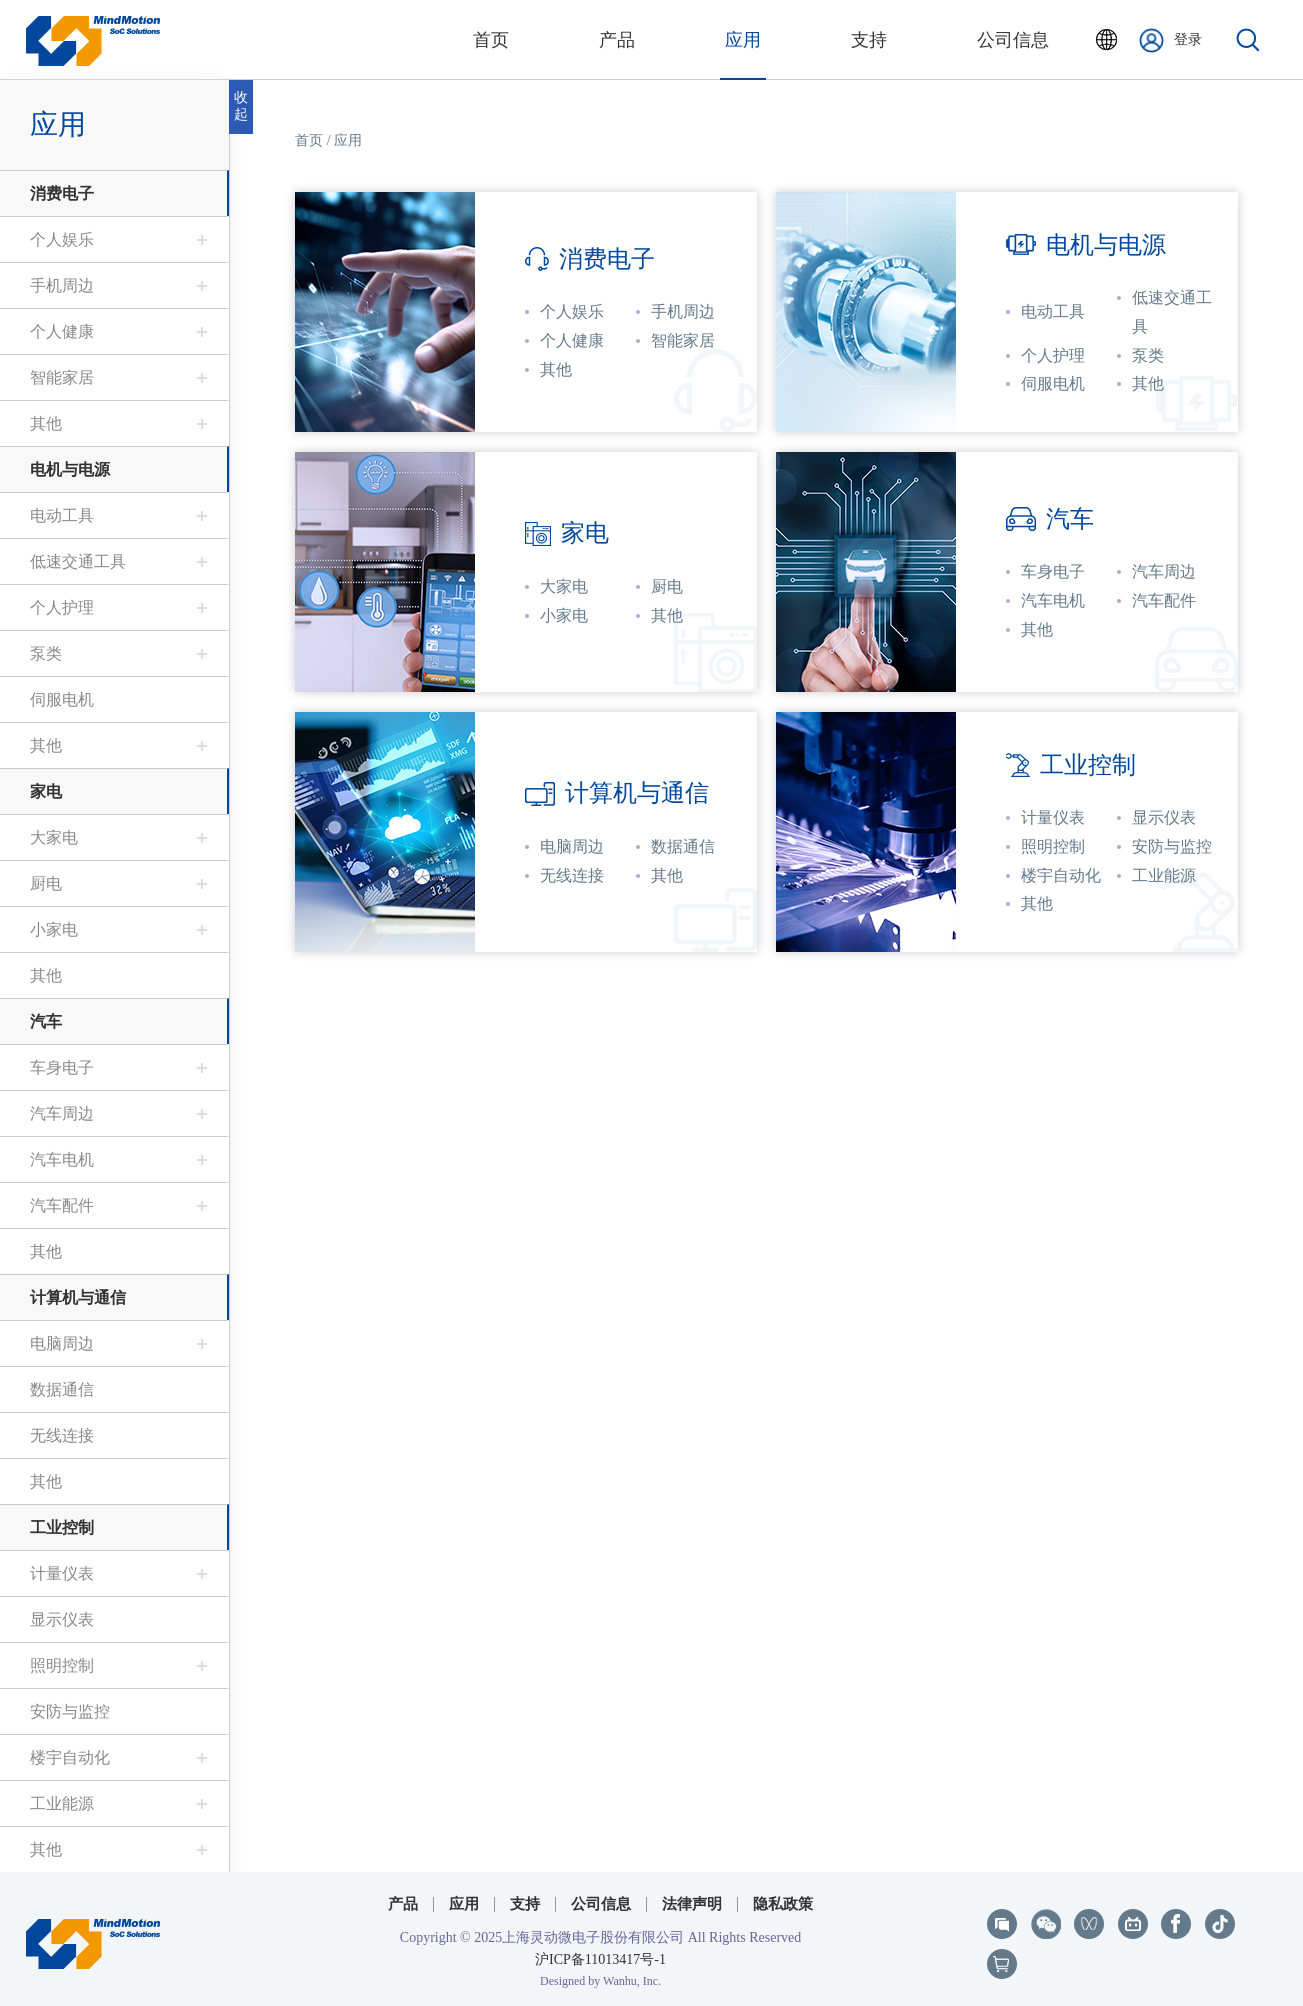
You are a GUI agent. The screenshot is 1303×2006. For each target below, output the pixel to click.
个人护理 (62, 607)
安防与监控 (70, 1711)
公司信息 (601, 1904)
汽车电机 (62, 1159)
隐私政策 (783, 1904)
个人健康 (62, 331)
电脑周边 (62, 1343)
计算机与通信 (78, 1297)
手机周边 (62, 285)
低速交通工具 (78, 561)
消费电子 (62, 193)
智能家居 (62, 377)
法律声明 (692, 1904)
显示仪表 (62, 1619)
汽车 (46, 1021)
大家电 (54, 837)
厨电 (46, 883)
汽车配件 (62, 1205)
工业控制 (62, 1527)
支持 (525, 1904)
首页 (309, 140)
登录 (1170, 40)
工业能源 (62, 1803)
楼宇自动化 (70, 1757)
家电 (46, 791)
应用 (58, 124)
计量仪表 (62, 1573)
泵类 (46, 653)
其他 (46, 423)
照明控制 (62, 1665)
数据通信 (62, 1389)
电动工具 (62, 515)
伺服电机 (62, 699)
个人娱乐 (62, 239)
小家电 (54, 929)
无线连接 (62, 1435)
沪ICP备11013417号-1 (600, 1959)
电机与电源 (70, 469)
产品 (403, 1904)
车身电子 (62, 1067)
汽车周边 (62, 1113)
